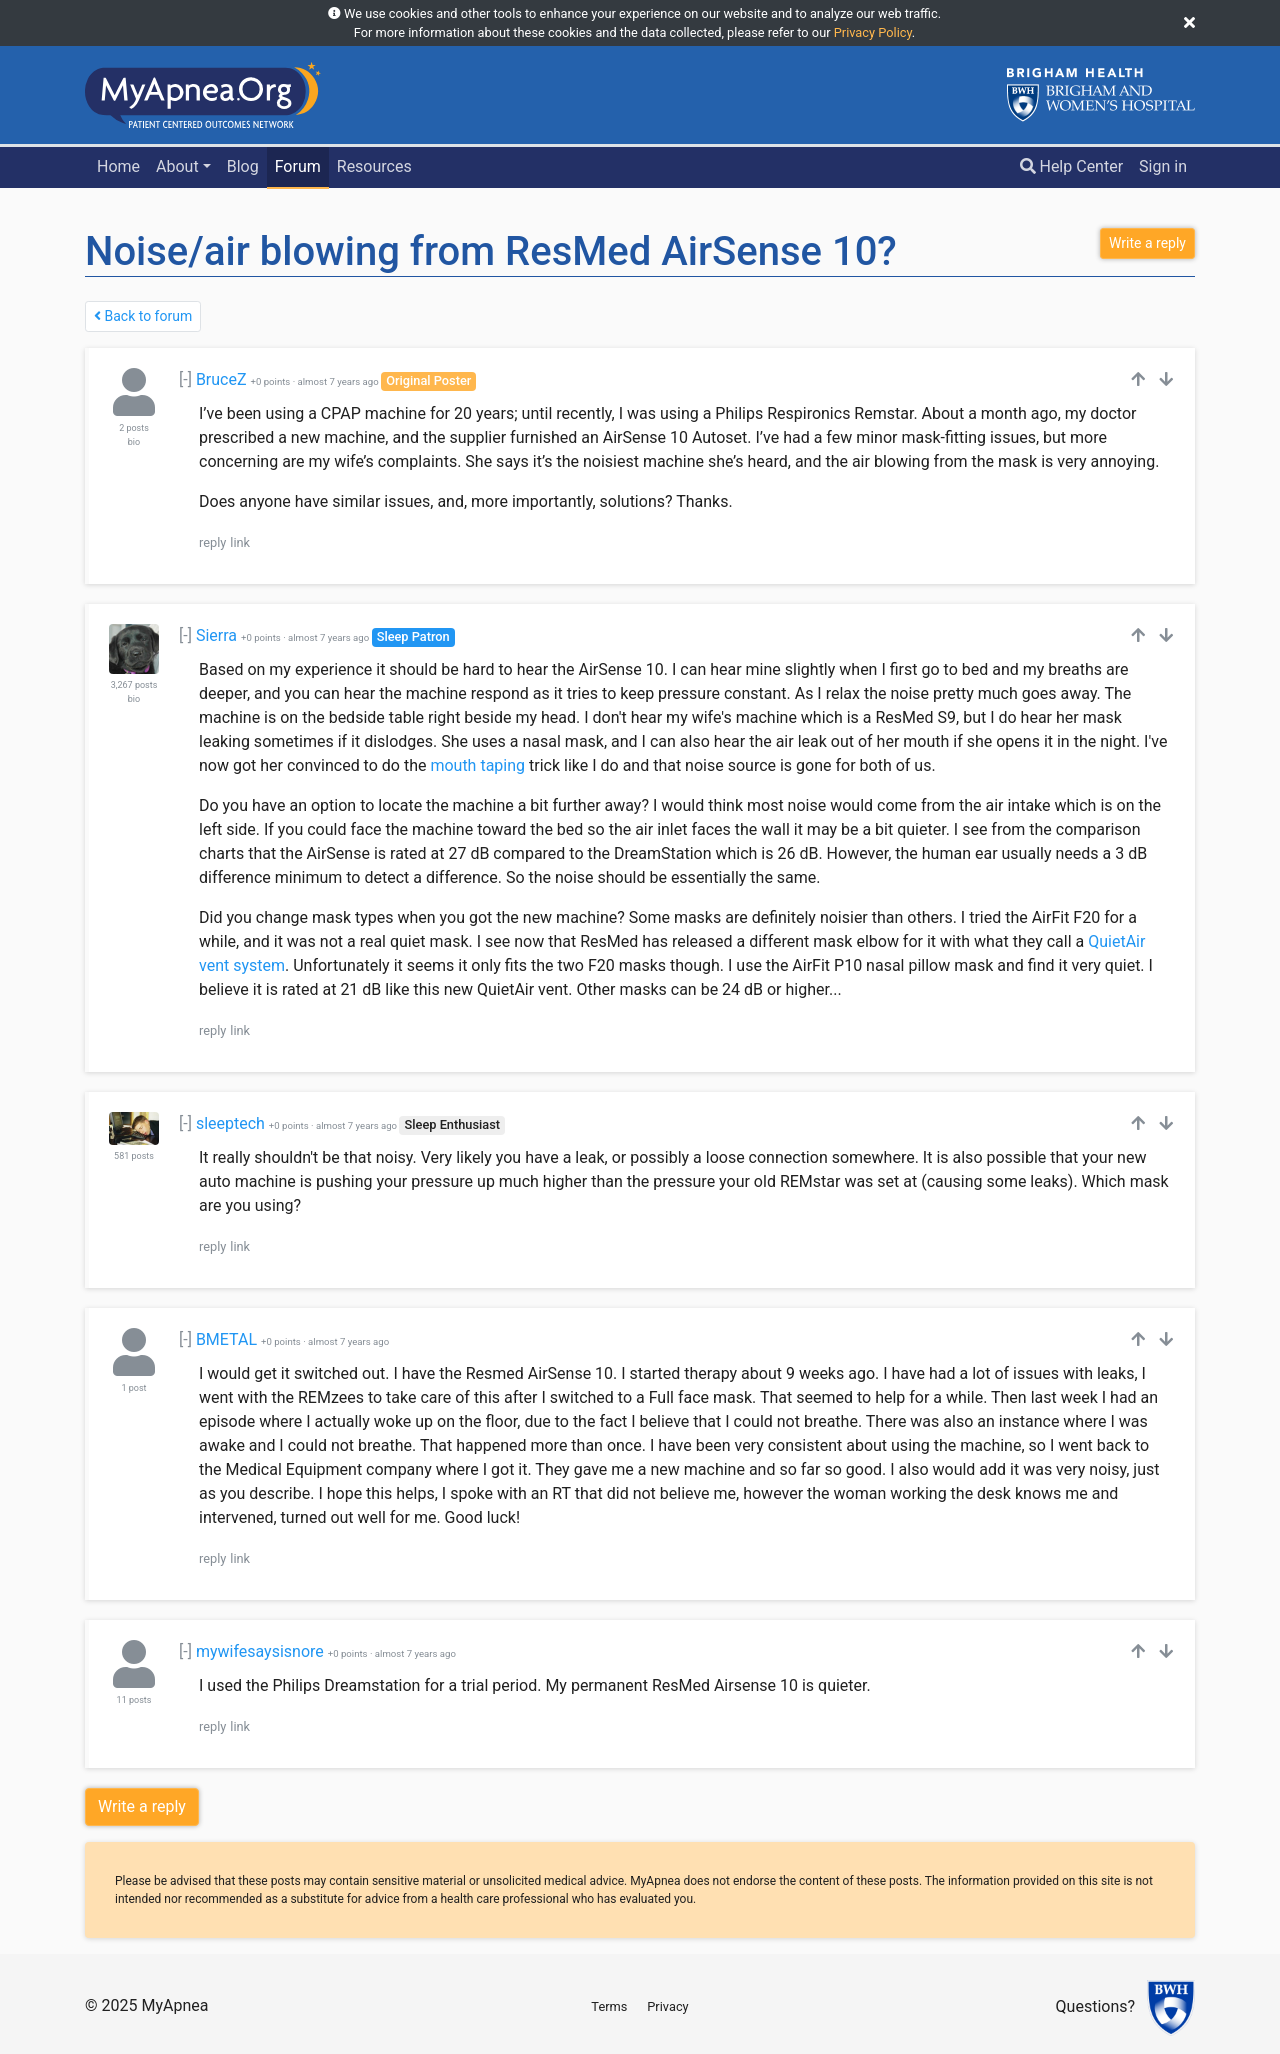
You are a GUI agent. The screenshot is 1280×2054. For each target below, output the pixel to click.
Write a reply (142, 1806)
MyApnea (174, 2005)
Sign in (1163, 166)
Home (118, 166)
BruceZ (221, 379)
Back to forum (143, 316)
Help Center (1072, 166)
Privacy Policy (873, 32)
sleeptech (230, 1123)
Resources (374, 166)
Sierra (216, 635)
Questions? (1095, 2007)
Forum (298, 166)
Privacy (667, 2006)
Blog (243, 166)
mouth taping (477, 765)
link (240, 542)
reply (212, 542)
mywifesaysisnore (260, 1651)
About (177, 166)
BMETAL (226, 1339)
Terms (609, 2006)
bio (134, 442)
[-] (185, 379)
